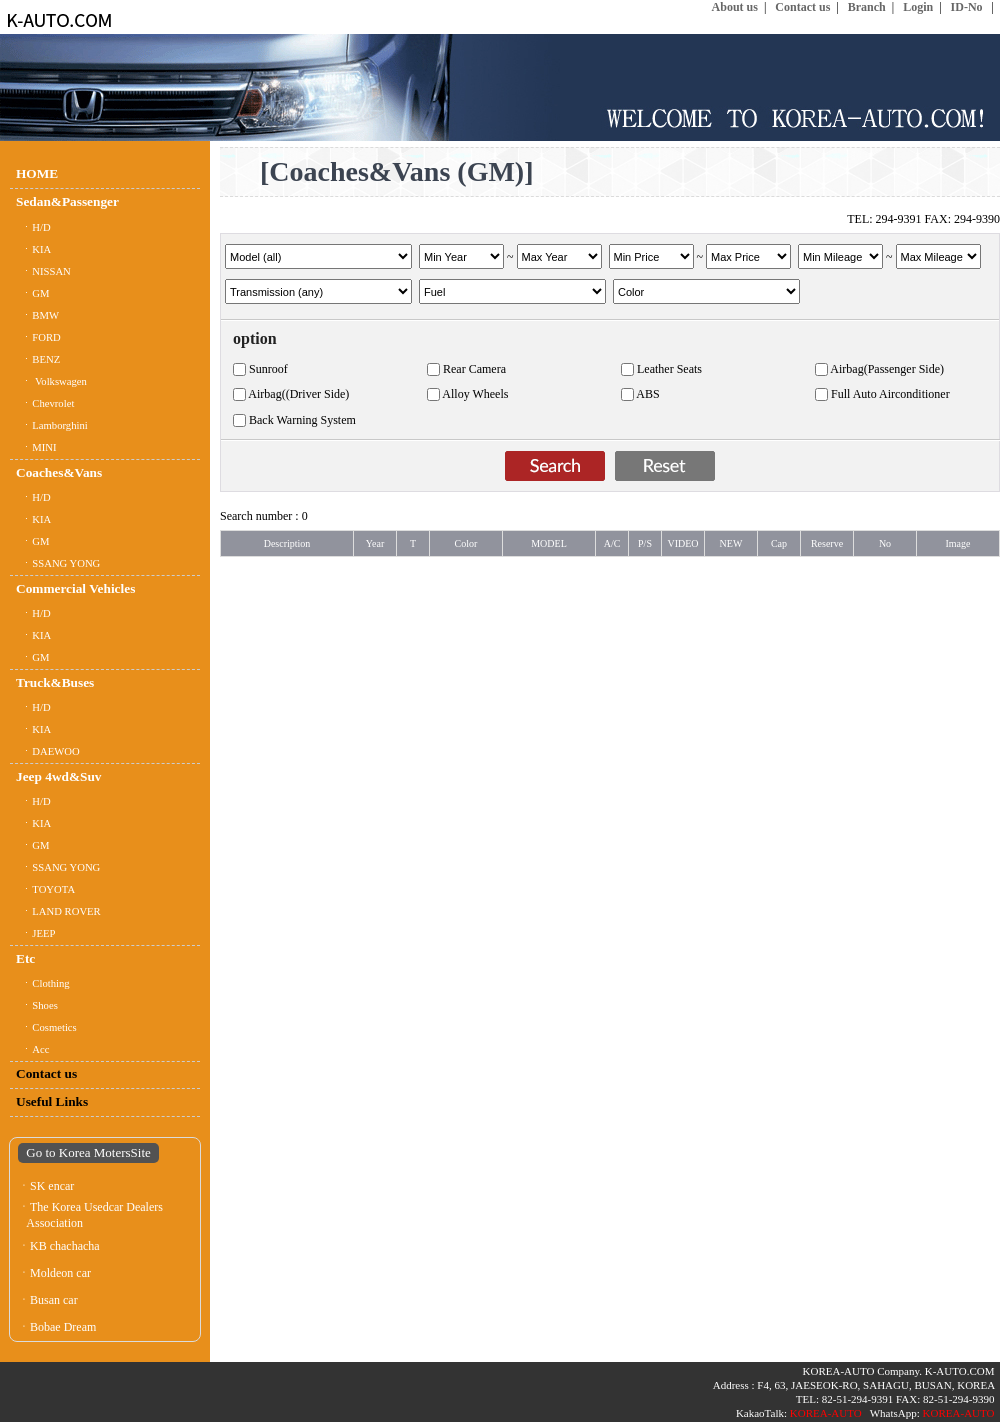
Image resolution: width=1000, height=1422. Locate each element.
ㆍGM (33, 293)
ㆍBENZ (38, 359)
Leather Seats (669, 369)
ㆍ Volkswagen (51, 381)
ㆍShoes (37, 1005)
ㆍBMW (37, 315)
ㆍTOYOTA (45, 889)
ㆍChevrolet (45, 403)
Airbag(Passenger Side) (887, 369)
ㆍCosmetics (46, 1027)
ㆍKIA (33, 249)
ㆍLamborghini (52, 425)
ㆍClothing (43, 983)
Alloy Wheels (475, 394)
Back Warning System (302, 420)
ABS (647, 394)
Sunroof (268, 369)
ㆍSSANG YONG (58, 563)
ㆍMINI (36, 447)
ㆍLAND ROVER (58, 911)
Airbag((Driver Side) (298, 394)
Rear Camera (474, 369)
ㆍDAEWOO (48, 751)
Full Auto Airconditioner (890, 394)
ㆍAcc (32, 1049)
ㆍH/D (33, 227)
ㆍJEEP (35, 933)
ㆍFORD (38, 337)
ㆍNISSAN (43, 271)
